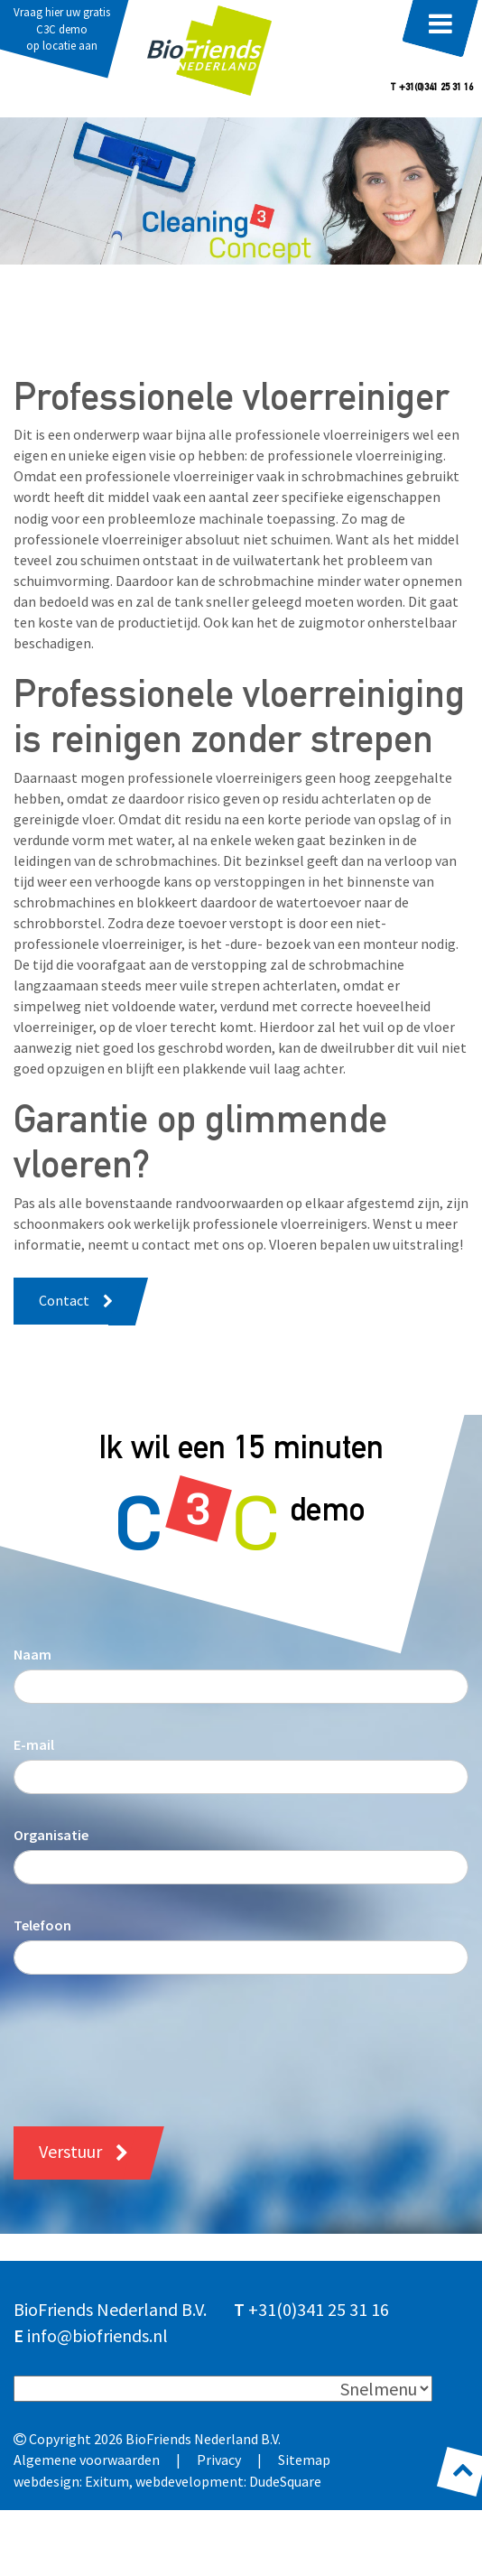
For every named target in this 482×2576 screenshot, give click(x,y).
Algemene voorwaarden (87, 2459)
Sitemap (304, 2459)
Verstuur (70, 2151)
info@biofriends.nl (97, 2335)
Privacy (219, 2459)
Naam (32, 1654)
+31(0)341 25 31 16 (318, 2309)
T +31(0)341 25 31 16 (431, 88)
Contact (64, 1300)
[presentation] (151, 2037)
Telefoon (42, 1925)
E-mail (34, 1744)
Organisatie (51, 1835)
